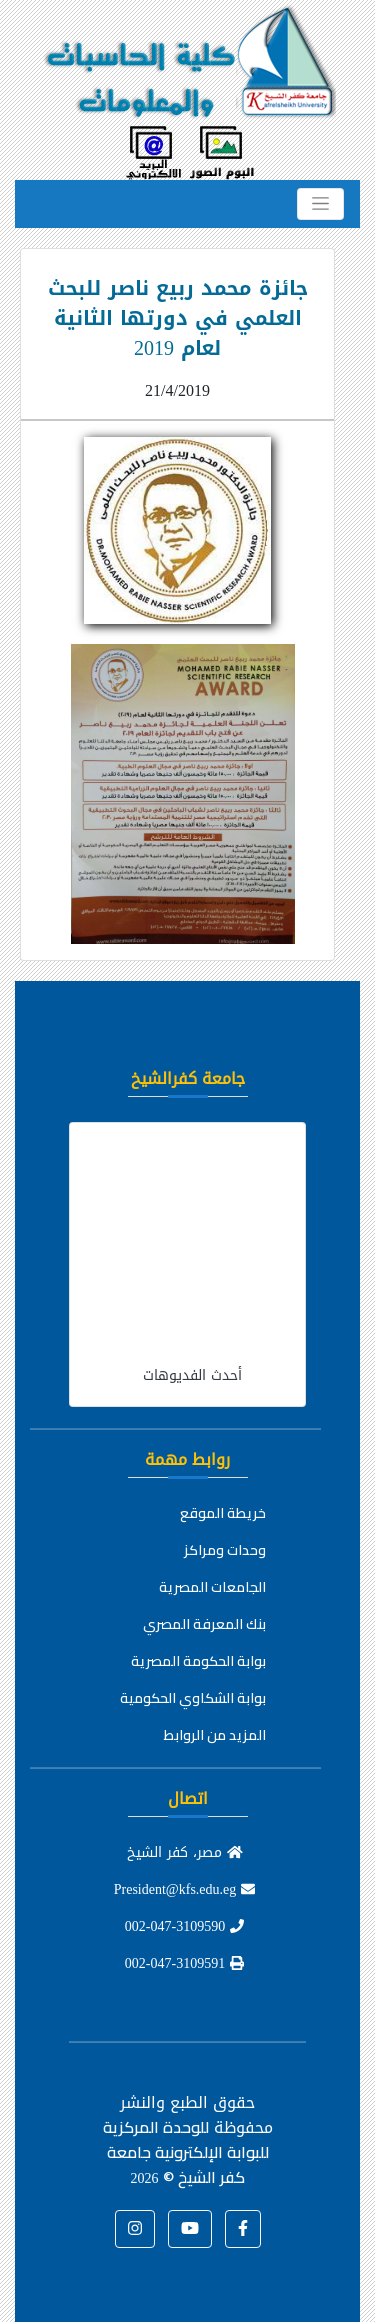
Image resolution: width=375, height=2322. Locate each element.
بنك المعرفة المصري (204, 1624)
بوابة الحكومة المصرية (198, 1661)
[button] (243, 2229)
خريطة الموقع (223, 1513)
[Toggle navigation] (320, 204)
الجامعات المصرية (212, 1587)
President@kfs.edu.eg (185, 1889)
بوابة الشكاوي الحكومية (193, 1698)
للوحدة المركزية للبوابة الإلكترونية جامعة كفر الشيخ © (186, 2152)
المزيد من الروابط (215, 1735)
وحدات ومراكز (225, 1550)
